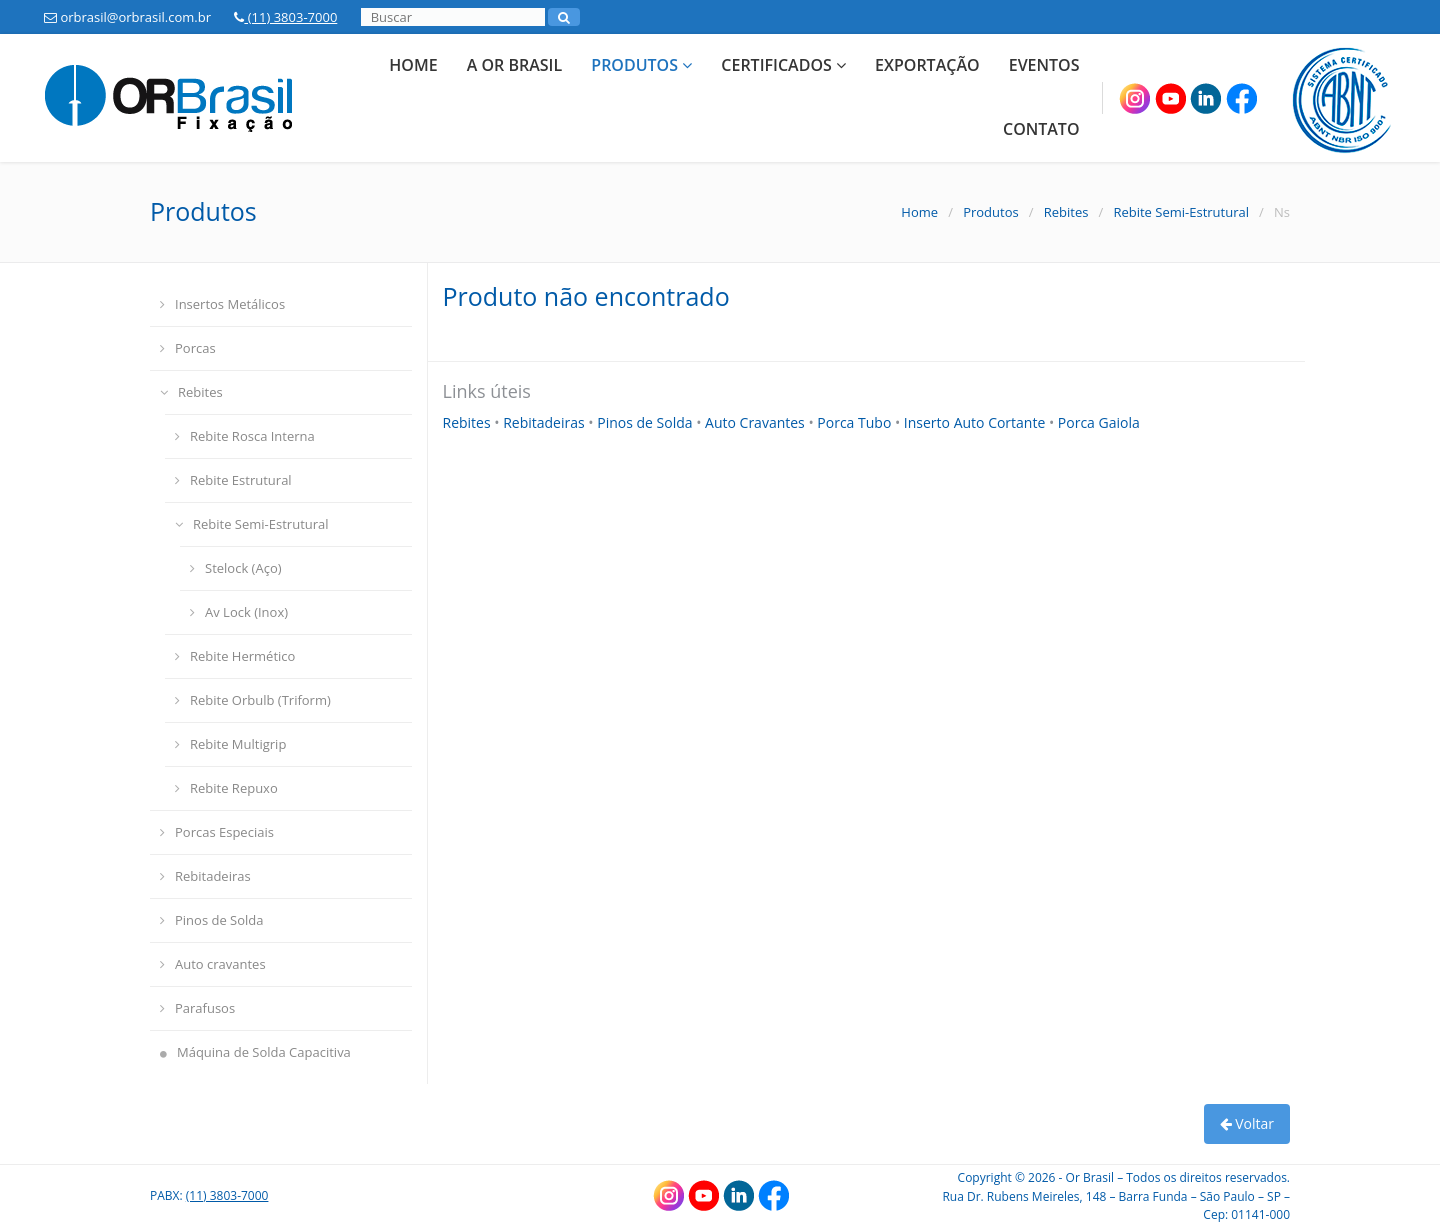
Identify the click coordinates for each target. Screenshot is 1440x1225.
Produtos (641, 65)
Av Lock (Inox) (239, 612)
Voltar (1247, 1123)
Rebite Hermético (235, 656)
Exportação (927, 65)
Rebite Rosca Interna (245, 436)
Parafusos (197, 1008)
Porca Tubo (856, 422)
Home (413, 65)
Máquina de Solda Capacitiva (255, 1052)
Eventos (1044, 65)
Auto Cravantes (756, 422)
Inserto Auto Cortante (976, 422)
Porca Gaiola (1099, 422)
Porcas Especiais (217, 832)
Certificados (783, 65)
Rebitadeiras (205, 876)
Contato (1041, 129)
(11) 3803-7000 (285, 17)
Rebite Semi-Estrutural (1181, 212)
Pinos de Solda (212, 920)
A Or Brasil (514, 65)
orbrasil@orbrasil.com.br (127, 17)
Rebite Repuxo (226, 788)
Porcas (188, 348)
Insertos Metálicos (222, 304)
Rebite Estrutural (233, 480)
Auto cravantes (213, 964)
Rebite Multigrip (230, 744)
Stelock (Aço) (236, 568)
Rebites (1066, 212)
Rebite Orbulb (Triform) (253, 700)
